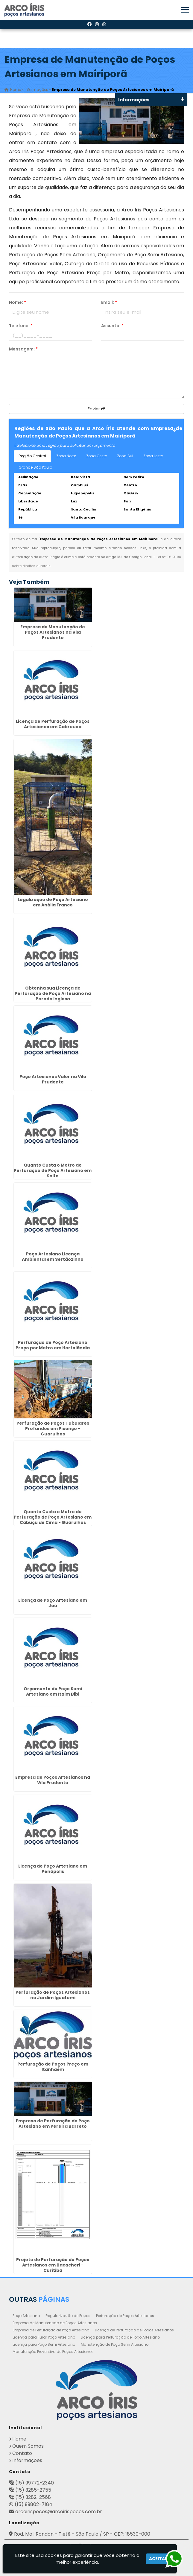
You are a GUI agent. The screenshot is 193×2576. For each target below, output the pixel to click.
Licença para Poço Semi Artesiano (44, 2344)
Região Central (32, 455)
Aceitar (158, 2559)
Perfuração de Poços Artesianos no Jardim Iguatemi (53, 1995)
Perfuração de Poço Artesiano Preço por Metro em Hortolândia (53, 1345)
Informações (27, 2460)
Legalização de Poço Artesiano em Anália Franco (53, 902)
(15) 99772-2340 (34, 2482)
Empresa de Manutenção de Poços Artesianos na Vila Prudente (52, 632)
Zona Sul (125, 455)
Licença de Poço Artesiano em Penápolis (52, 1868)
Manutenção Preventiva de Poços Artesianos (53, 2351)
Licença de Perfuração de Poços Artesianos (134, 2330)
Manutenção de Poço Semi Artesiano (114, 2344)
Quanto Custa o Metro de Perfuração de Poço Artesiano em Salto (53, 1170)
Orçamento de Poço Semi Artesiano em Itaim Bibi (53, 1691)
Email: (109, 302)
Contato (22, 2453)
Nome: (17, 302)
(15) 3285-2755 (33, 2490)
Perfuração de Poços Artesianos (125, 2315)
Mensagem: (23, 349)
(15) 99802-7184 (33, 2504)
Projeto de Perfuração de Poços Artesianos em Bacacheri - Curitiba (52, 2265)
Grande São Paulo (35, 467)
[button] (185, 9)
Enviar (96, 409)
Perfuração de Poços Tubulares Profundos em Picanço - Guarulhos (52, 1428)
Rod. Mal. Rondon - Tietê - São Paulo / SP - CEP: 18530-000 (82, 2534)
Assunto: (112, 326)
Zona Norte (66, 455)
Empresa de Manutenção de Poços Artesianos (55, 2322)
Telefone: (21, 326)
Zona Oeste (96, 455)
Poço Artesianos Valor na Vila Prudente (52, 1079)
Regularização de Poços (67, 2315)
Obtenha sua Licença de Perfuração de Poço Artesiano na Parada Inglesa (53, 993)
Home (19, 2438)
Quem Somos (28, 2446)
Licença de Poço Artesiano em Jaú (52, 1603)
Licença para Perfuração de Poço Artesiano (120, 2337)
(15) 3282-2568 (33, 2497)
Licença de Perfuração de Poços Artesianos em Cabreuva (52, 724)
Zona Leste (153, 455)
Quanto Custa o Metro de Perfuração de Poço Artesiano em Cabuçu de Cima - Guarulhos (53, 1517)
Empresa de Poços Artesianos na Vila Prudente (52, 1780)
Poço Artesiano (26, 2315)
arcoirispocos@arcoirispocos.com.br (58, 2511)
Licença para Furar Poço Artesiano (44, 2337)
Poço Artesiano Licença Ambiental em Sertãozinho (52, 1256)
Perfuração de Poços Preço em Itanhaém (52, 2066)
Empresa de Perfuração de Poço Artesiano (51, 2330)
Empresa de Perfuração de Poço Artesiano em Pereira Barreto (53, 2123)
